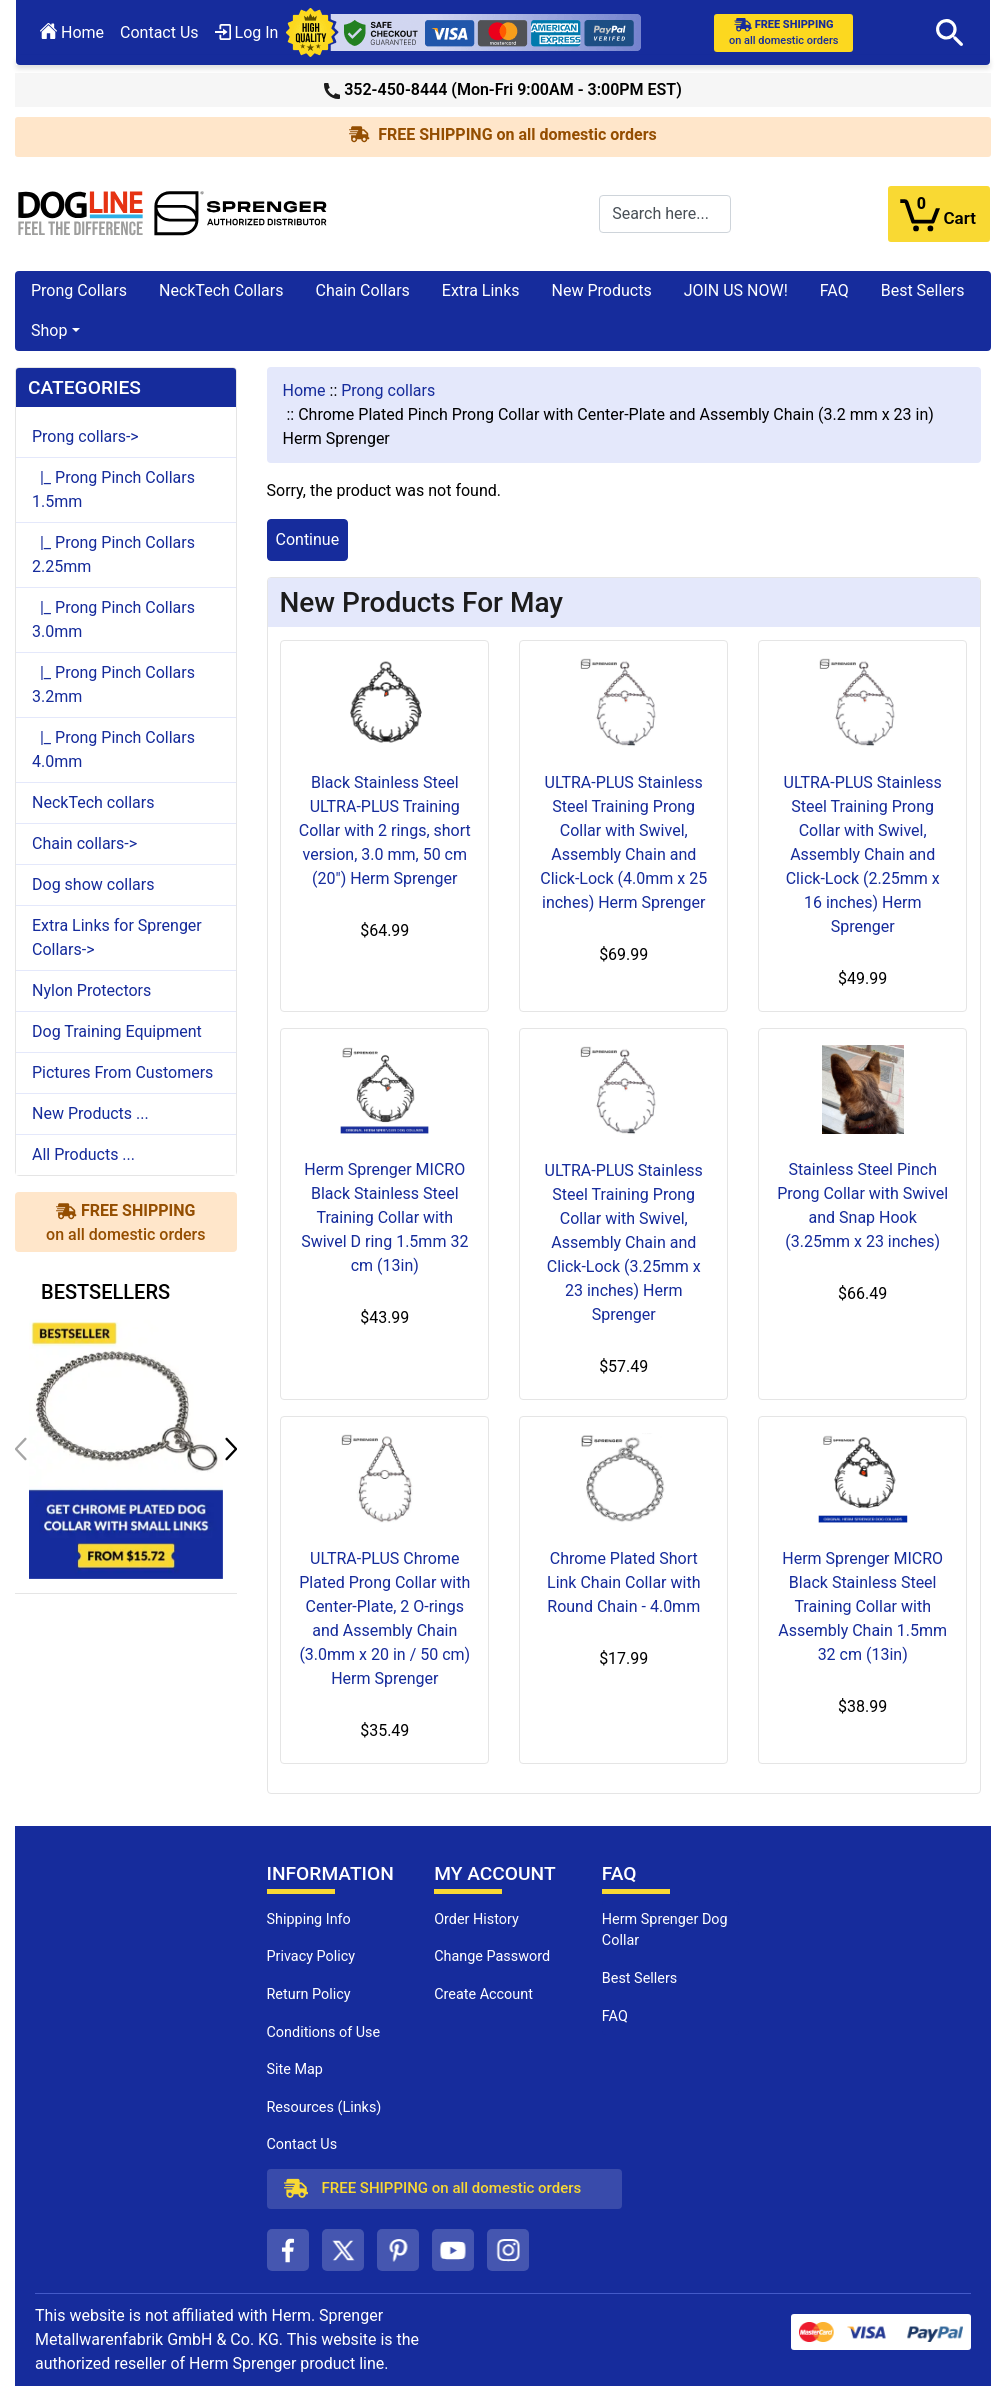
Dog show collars (93, 884)
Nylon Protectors (91, 990)
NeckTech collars (93, 802)
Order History (476, 1919)
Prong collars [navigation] (388, 390)
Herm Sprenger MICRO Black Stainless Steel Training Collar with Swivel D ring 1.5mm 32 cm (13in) (384, 1217)
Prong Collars (79, 290)
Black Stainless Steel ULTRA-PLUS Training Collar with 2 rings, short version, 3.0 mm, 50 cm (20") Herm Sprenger (385, 830)
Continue (308, 539)
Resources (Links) (324, 2107)
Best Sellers (923, 290)
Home (72, 32)
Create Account (483, 1994)
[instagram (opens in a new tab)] (508, 2250)
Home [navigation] (304, 390)
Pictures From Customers (122, 1072)
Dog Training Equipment (117, 1031)
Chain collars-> (84, 843)
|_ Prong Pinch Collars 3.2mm (113, 684)
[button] (950, 33)
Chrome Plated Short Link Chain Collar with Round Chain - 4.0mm (623, 1582)
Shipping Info (309, 1919)
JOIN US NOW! (736, 290)
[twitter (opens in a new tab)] (343, 2250)
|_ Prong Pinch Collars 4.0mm (113, 749)
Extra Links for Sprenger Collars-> (117, 937)
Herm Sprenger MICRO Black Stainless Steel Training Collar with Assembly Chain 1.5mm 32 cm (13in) (862, 1606)
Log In (247, 32)
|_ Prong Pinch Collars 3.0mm (113, 619)
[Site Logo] (173, 212)
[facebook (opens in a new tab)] (288, 2250)
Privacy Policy (311, 1956)
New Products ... (90, 1113)
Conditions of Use (324, 2032)
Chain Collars (362, 290)
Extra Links (481, 290)
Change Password (492, 1956)
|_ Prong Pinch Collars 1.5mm (113, 489)
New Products (602, 290)
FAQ (834, 290)
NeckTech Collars (221, 290)
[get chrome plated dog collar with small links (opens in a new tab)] (126, 1448)
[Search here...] (665, 214)
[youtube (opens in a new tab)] (453, 2250)
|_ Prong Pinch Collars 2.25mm (113, 554)
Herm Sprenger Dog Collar (665, 1930)
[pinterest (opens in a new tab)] (398, 2250)
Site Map (295, 2069)
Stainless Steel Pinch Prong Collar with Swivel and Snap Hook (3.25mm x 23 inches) (862, 1205)
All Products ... (83, 1154)
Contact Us (159, 32)
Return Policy (309, 1994)
